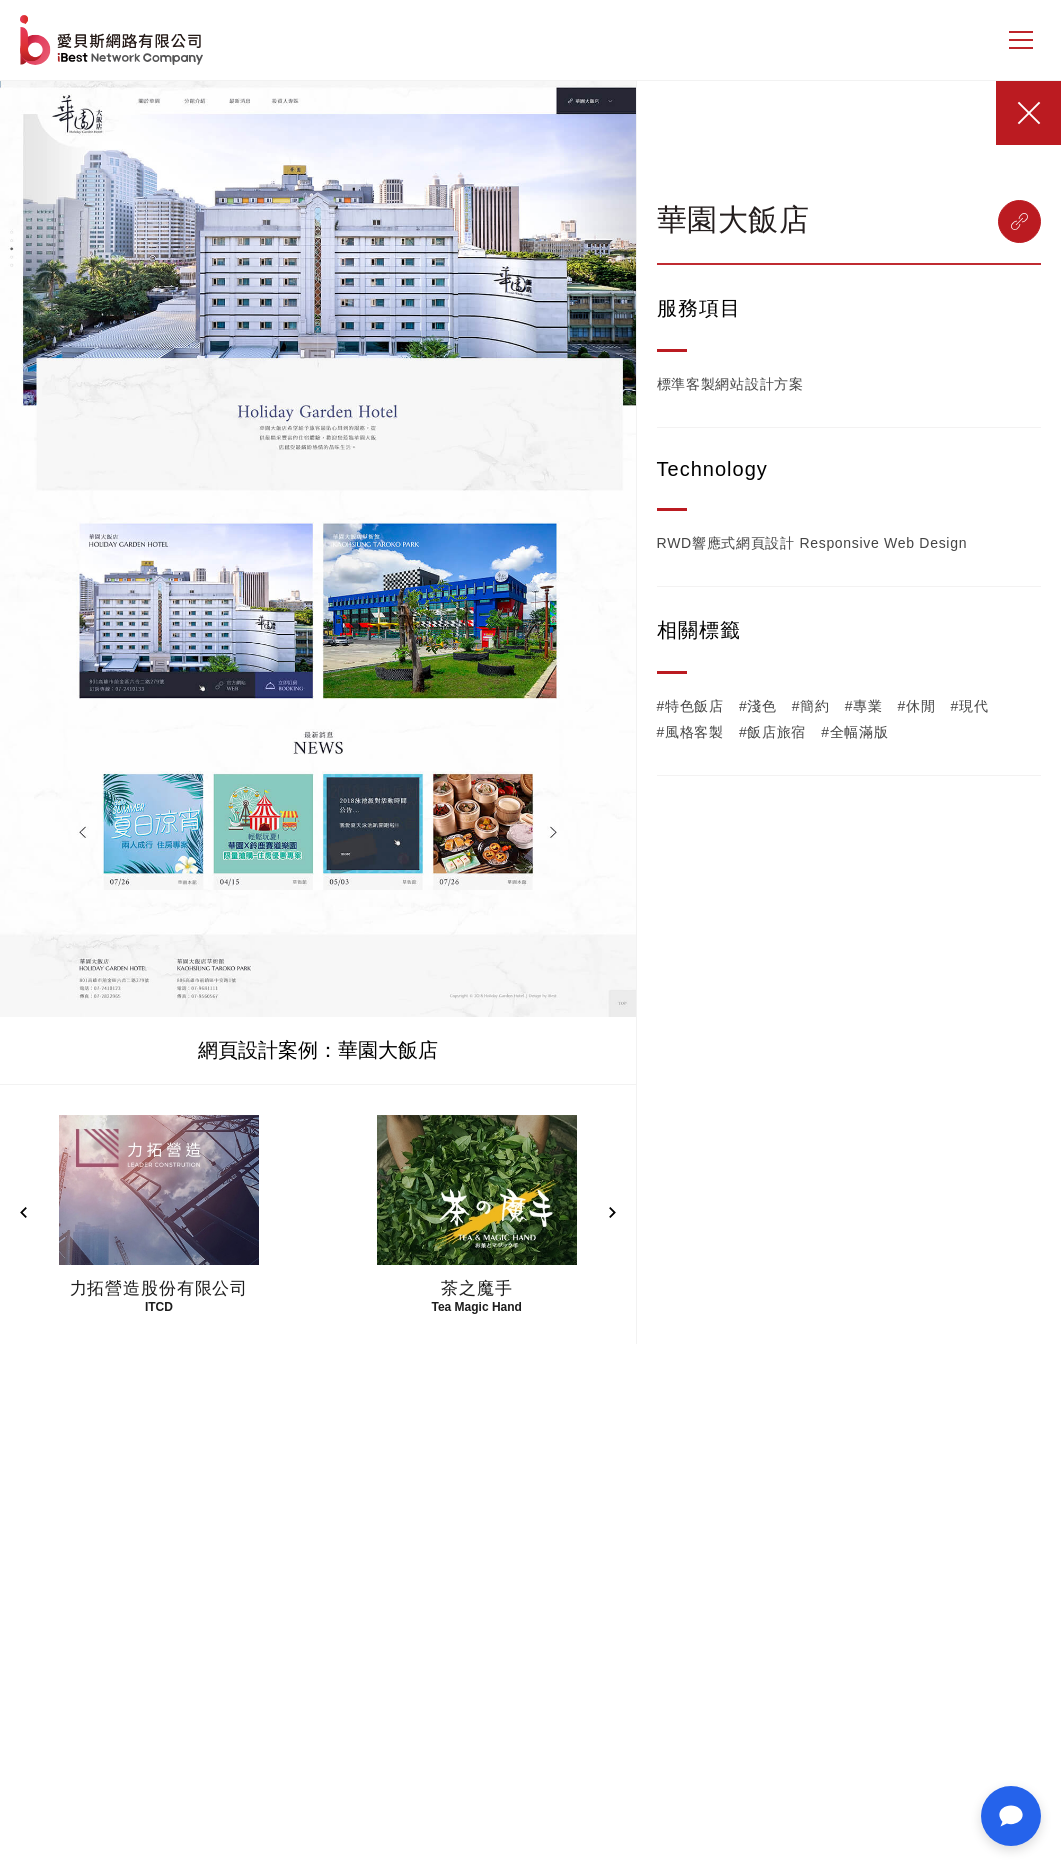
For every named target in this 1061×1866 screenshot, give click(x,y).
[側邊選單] (1021, 40)
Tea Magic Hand (476, 1307)
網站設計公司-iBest (113, 40)
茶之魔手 (476, 1288)
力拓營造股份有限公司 (159, 1288)
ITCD (159, 1307)
